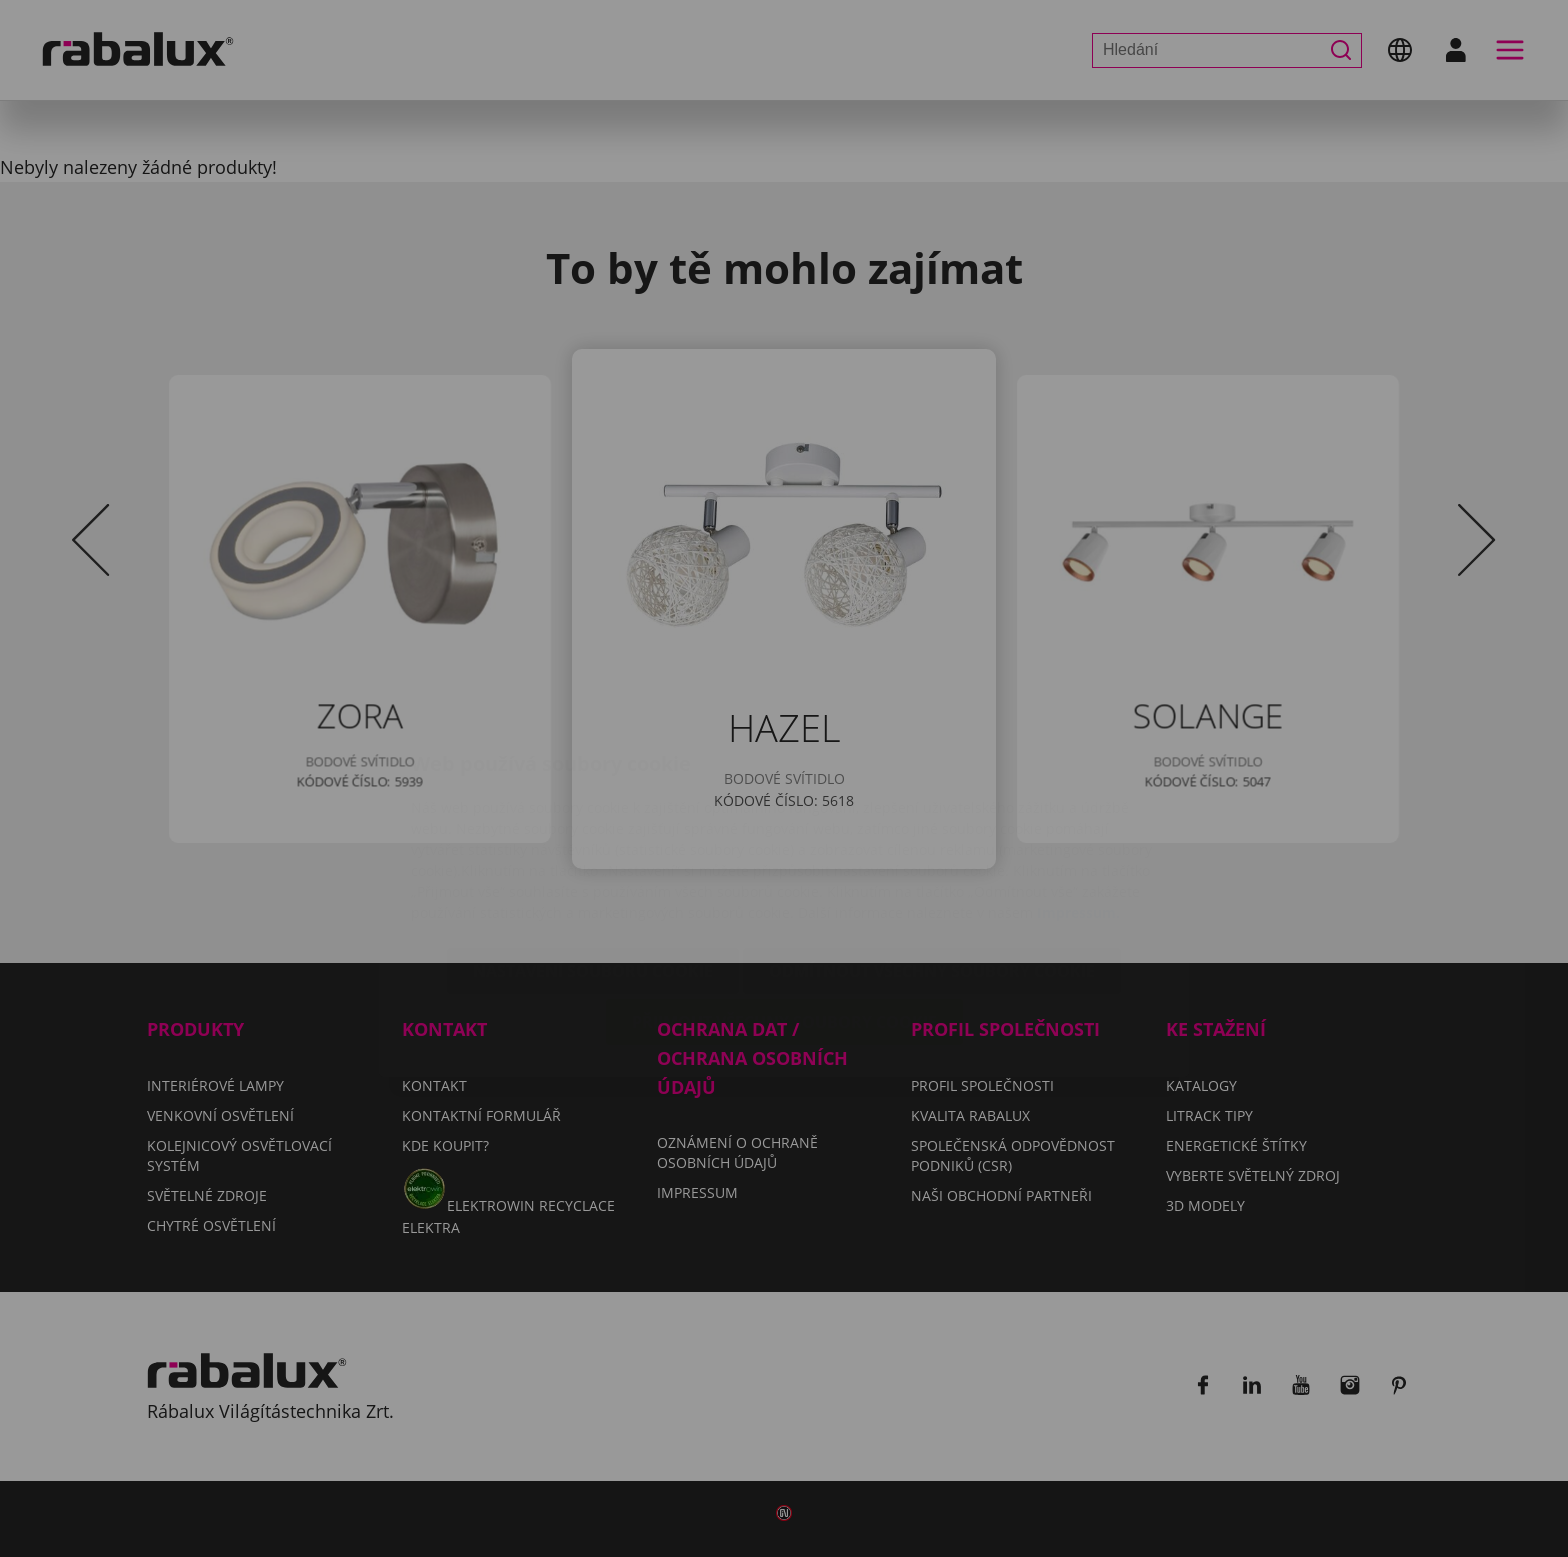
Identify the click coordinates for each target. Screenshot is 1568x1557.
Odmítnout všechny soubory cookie (932, 852)
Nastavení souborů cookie (593, 852)
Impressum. (1078, 793)
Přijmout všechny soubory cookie (784, 903)
